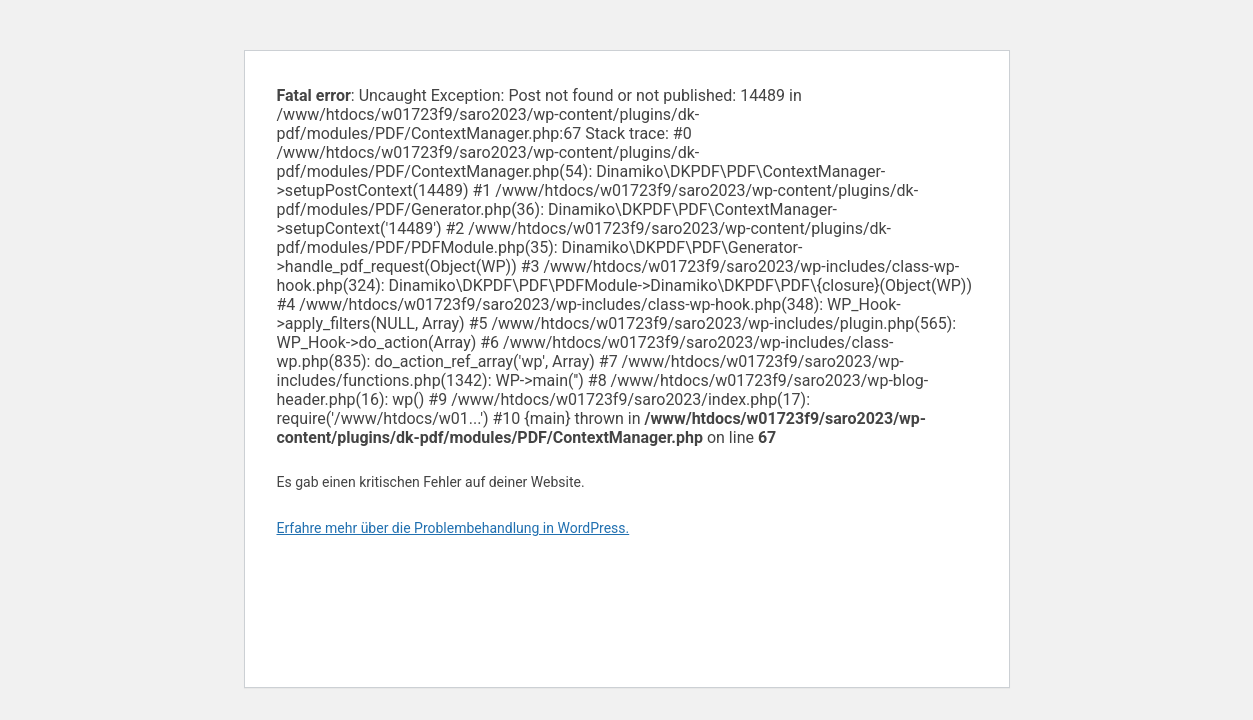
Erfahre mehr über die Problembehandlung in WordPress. (453, 528)
